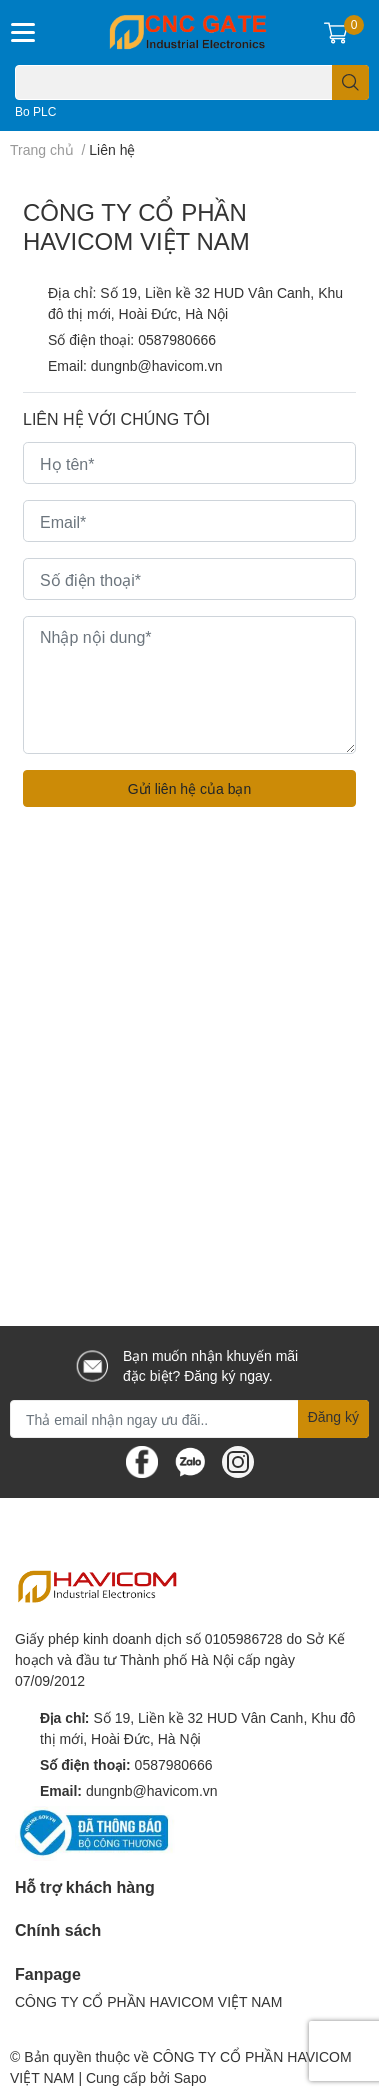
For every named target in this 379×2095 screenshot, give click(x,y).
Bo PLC (35, 111)
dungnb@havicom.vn (157, 365)
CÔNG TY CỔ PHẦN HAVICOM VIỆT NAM (148, 2001)
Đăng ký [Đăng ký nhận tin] (333, 1416)
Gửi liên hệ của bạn (190, 788)
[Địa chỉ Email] (189, 1419)
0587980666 (177, 339)
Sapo (190, 2077)
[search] (350, 82)
